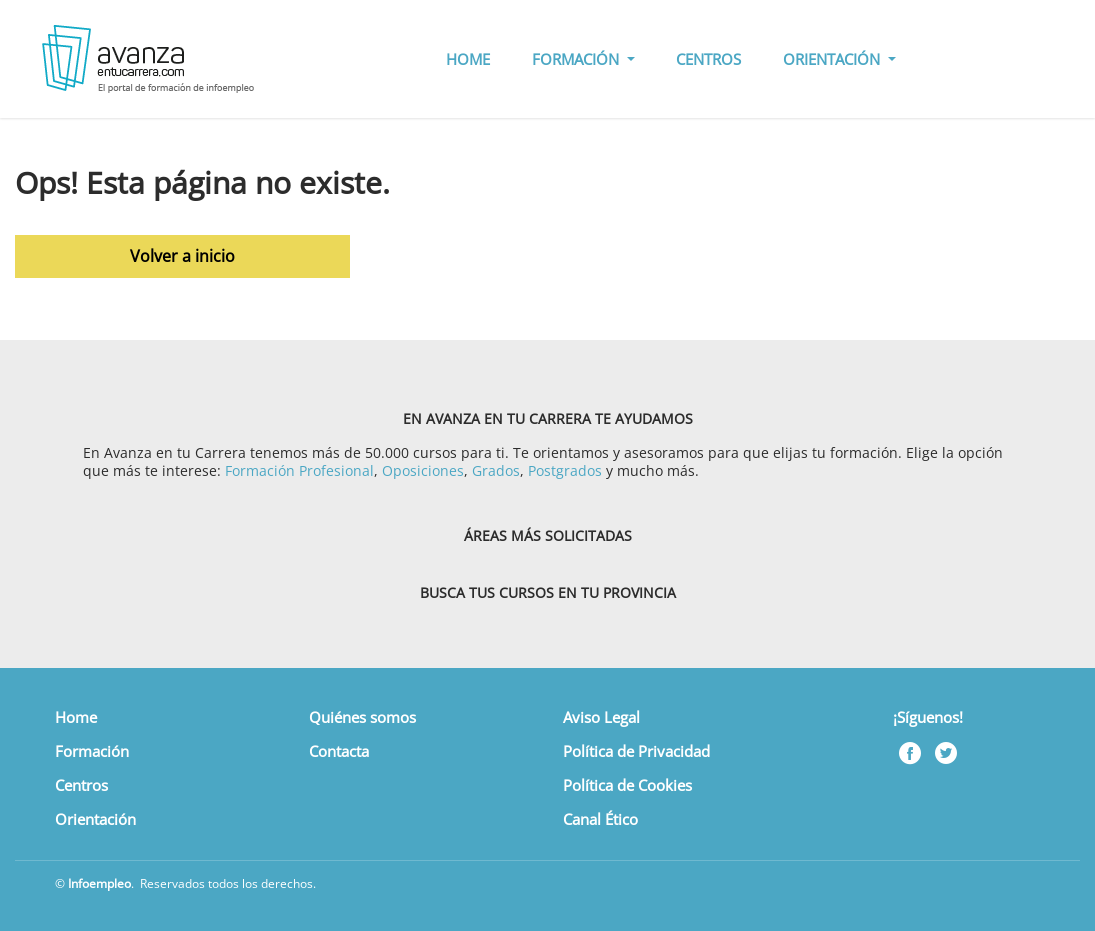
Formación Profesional (299, 470)
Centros (81, 785)
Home (76, 717)
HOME (468, 59)
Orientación (95, 819)
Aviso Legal (601, 717)
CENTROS (708, 59)
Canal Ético (600, 819)
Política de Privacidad (636, 751)
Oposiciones (423, 470)
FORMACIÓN (577, 59)
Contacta (339, 751)
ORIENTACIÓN (833, 59)
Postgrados (565, 470)
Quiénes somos (362, 717)
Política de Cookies (627, 785)
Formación (92, 751)
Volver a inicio (182, 256)
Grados (496, 470)
